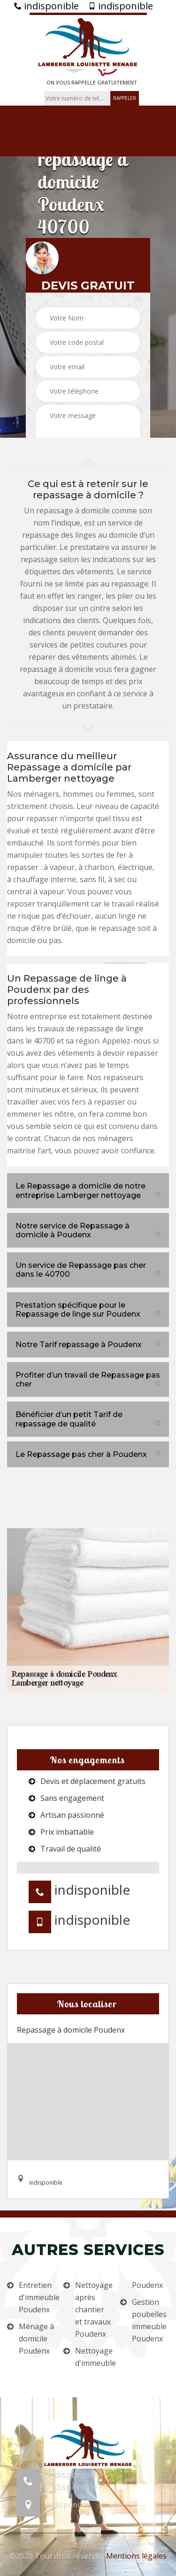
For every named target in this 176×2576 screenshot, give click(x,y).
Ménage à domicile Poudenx (36, 2338)
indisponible (46, 6)
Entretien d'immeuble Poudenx (37, 2297)
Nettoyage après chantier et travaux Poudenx (93, 2309)
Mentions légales (136, 2556)
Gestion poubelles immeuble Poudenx (149, 2320)
